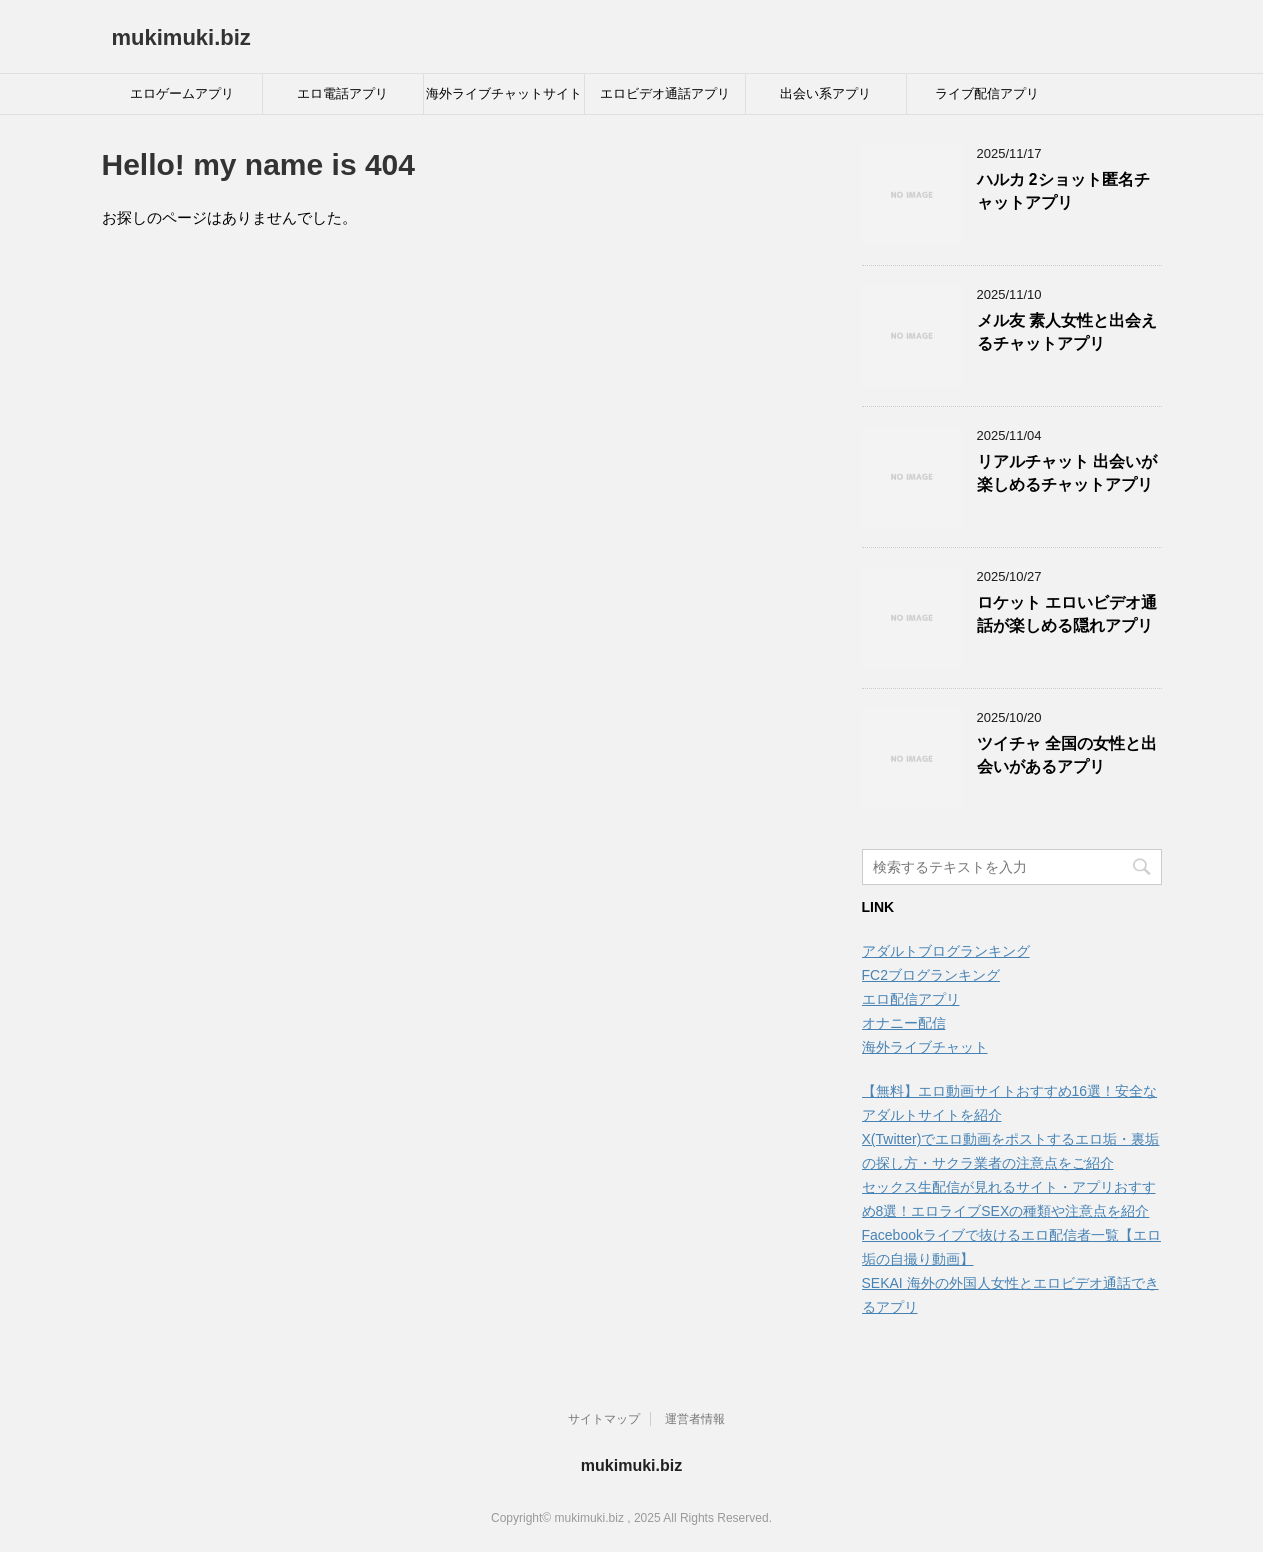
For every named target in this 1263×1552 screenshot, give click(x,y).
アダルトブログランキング (946, 951)
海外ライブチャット (925, 1047)
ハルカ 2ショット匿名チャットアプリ (1063, 191)
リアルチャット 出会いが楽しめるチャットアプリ (1067, 473)
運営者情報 (695, 1419)
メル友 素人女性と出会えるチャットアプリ (1067, 332)
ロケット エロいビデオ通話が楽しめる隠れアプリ (1067, 614)
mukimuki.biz (181, 37)
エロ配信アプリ (911, 999)
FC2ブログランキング (931, 975)
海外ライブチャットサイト (504, 93)
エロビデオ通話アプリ (665, 93)
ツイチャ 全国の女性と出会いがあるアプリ (1067, 755)
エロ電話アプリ (342, 93)
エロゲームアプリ (182, 93)
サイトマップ (604, 1419)
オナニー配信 (904, 1023)
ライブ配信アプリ (987, 93)
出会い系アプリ (825, 93)
